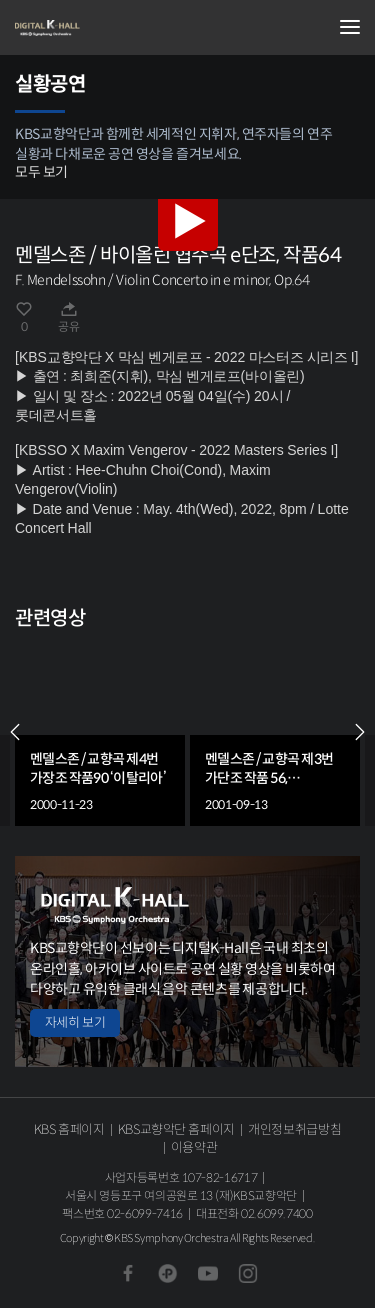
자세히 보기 (75, 1022)
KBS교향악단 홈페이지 (176, 1129)
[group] (100, 732)
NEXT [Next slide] (360, 732)
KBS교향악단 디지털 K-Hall (115, 28)
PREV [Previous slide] (15, 732)
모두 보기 (41, 172)
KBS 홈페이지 (69, 1129)
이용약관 (194, 1147)
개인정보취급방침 (294, 1129)
